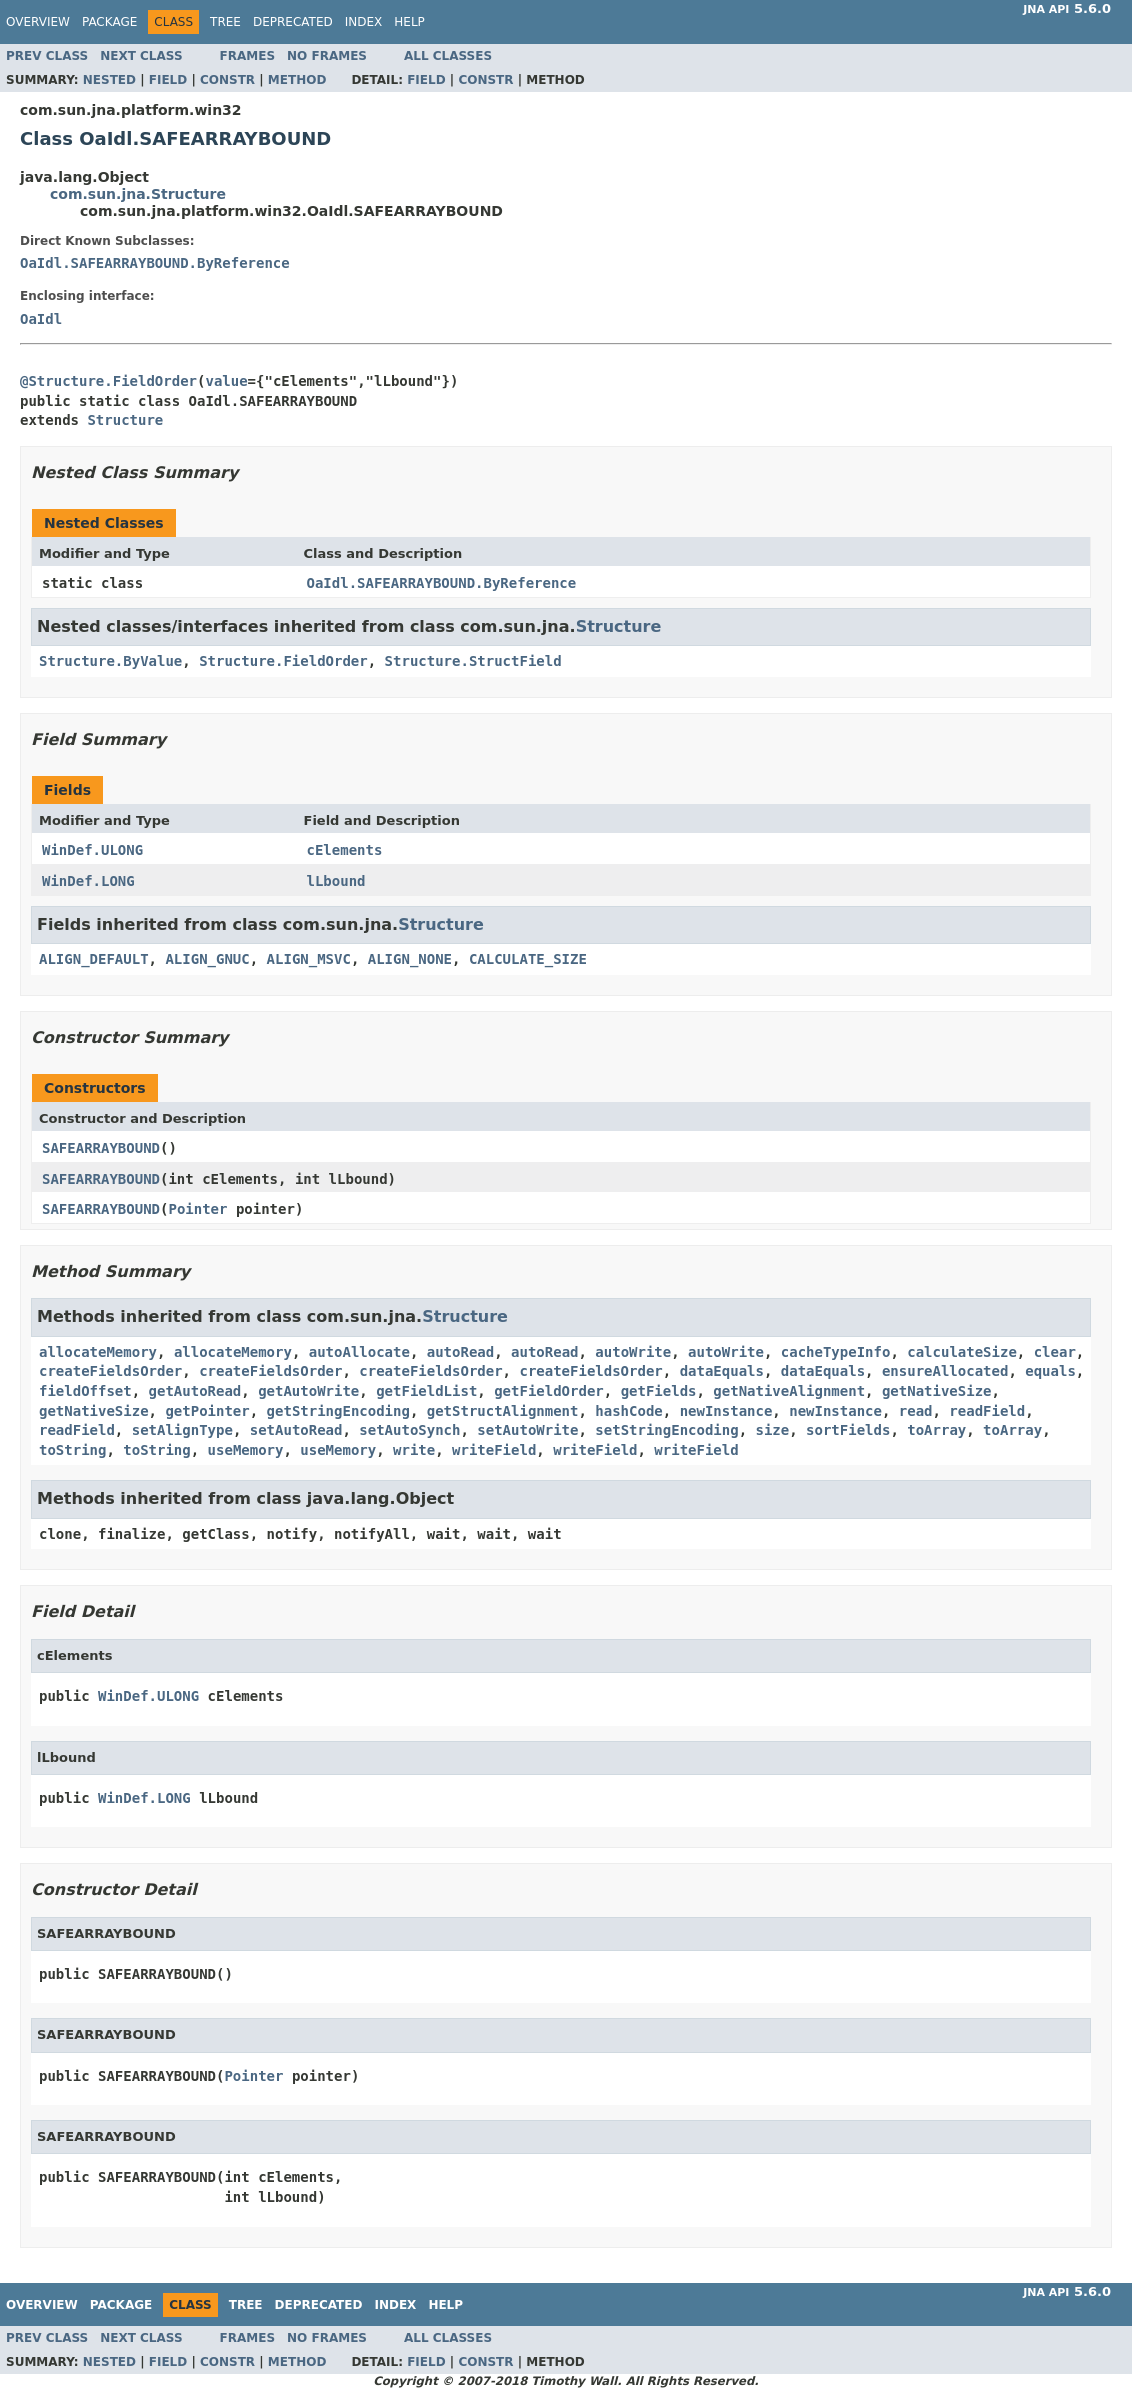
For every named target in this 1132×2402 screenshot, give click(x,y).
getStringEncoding (338, 1411)
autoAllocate (359, 1352)
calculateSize (962, 1352)
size (773, 1430)
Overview (38, 22)
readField (987, 1411)
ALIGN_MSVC (309, 959)
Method (297, 80)
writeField (494, 1450)
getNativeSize (937, 1391)
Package (109, 22)
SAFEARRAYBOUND (101, 1148)
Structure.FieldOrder (283, 661)
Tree (225, 22)
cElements (345, 850)
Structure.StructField (473, 661)
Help (409, 22)
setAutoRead (296, 1430)
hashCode (628, 1411)
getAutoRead (195, 1391)
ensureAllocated (945, 1371)
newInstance (726, 1411)
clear (1055, 1352)
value (226, 381)
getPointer (207, 1411)
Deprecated (293, 22)
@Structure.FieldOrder (108, 381)
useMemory (246, 1450)
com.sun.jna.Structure (138, 194)
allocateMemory (98, 1352)
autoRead (460, 1352)
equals (1050, 1371)
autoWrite (633, 1352)
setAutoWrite (527, 1430)
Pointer (197, 1209)
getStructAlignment (503, 1411)
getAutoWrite (308, 1391)
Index (364, 22)
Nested (109, 80)
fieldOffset (85, 1391)
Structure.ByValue (110, 661)
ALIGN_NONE (410, 959)
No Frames (327, 56)
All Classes (448, 56)
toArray (936, 1430)
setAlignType (182, 1430)
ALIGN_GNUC (207, 959)
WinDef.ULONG (92, 850)
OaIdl (41, 319)
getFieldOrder (549, 1391)
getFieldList (426, 1391)
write (414, 1450)
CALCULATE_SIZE (528, 959)
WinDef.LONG (88, 881)
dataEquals (722, 1371)
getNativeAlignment (789, 1391)
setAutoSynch (409, 1430)
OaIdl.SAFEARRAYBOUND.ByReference (155, 263)
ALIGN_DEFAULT (94, 959)
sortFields (848, 1430)
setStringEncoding (666, 1430)
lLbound (336, 881)
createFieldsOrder (110, 1371)
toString (72, 1450)
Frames (248, 56)
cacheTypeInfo (836, 1352)
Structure (125, 420)
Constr (227, 80)
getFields (659, 1391)
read (916, 1411)
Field (168, 80)
